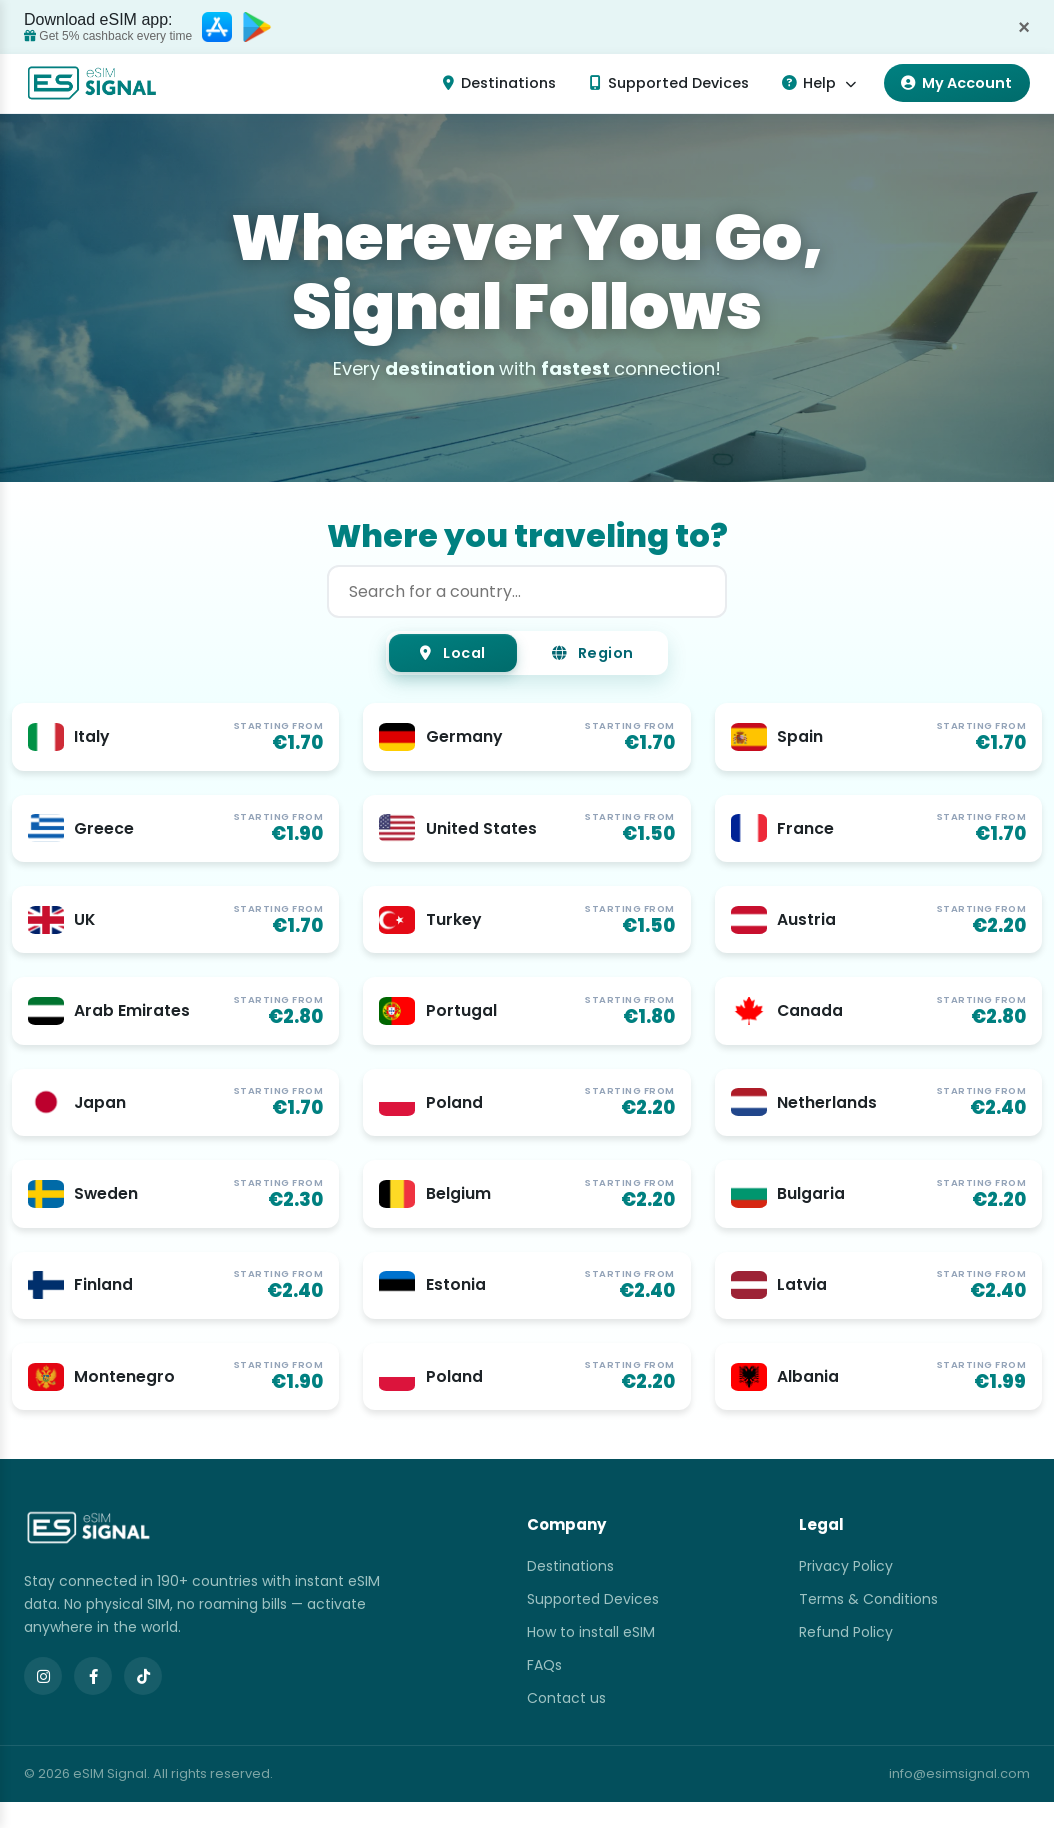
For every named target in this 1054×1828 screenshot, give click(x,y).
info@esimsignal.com (959, 1799)
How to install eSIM (591, 1658)
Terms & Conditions (868, 1625)
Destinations (499, 83)
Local (440, 655)
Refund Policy (846, 1658)
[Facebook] (93, 1702)
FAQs (544, 1691)
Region (605, 655)
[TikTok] (143, 1702)
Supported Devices (669, 83)
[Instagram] (43, 1702)
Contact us (566, 1724)
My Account (956, 83)
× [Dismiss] (1024, 27)
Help (818, 83)
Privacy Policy (846, 1592)
